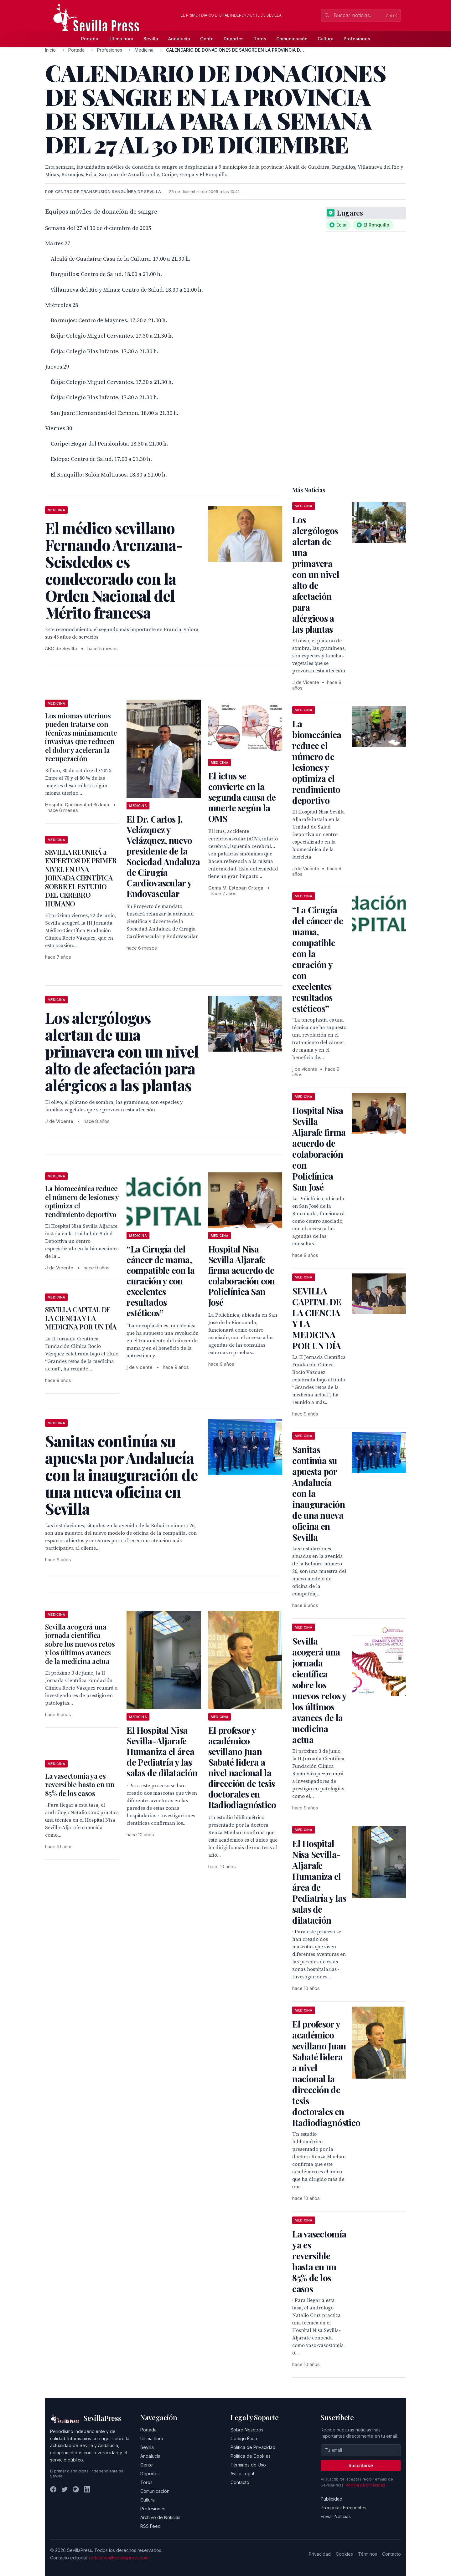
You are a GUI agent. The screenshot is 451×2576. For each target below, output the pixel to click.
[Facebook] (53, 2489)
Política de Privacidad (253, 2447)
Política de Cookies (251, 2456)
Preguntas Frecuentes (343, 2507)
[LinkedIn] (87, 2489)
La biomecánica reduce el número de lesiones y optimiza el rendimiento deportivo (81, 1201)
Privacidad (320, 2554)
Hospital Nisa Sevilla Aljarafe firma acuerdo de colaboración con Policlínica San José (241, 1275)
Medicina (144, 50)
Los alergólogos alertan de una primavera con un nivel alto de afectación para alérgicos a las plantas (315, 574)
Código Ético (244, 2438)
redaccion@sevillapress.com (118, 2557)
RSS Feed (150, 2526)
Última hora (120, 38)
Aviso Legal (242, 2473)
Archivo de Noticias (160, 2517)
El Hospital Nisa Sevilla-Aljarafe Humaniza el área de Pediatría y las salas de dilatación (162, 1751)
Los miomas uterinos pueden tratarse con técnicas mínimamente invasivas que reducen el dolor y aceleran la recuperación (81, 737)
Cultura (326, 38)
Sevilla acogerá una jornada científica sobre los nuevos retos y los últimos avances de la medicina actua (80, 1644)
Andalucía (179, 38)
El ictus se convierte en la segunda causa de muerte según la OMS (242, 797)
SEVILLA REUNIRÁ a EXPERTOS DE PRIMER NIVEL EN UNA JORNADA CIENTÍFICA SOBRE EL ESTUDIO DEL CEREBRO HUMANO (81, 877)
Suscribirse (361, 2465)
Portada (89, 38)
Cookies (344, 2554)
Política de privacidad (365, 2485)
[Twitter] (64, 2489)
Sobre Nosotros (247, 2429)
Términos (367, 2554)
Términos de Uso (248, 2464)
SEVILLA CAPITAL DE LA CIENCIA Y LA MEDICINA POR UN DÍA (81, 1318)
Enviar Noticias (336, 2516)
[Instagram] (76, 2489)
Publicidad (331, 2499)
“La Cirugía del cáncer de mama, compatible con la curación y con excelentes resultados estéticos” (160, 1281)
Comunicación (292, 38)
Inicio (50, 50)
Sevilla (150, 38)
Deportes (234, 38)
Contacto (240, 2482)
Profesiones (357, 38)
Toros (260, 38)
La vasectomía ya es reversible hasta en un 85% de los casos (80, 1784)
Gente (207, 38)
